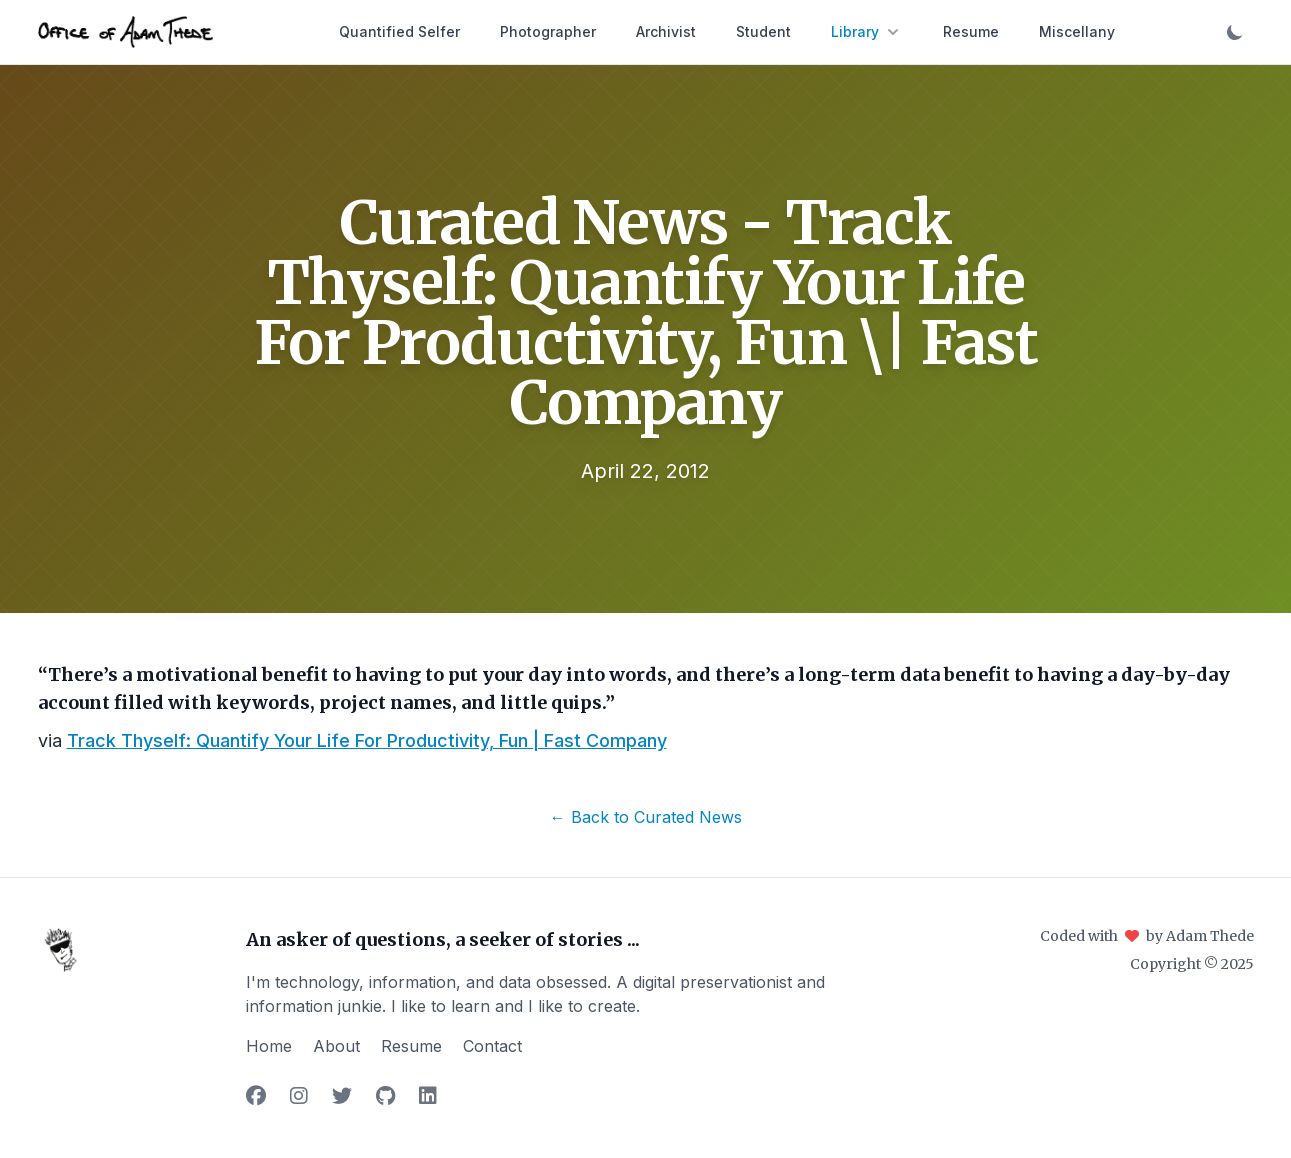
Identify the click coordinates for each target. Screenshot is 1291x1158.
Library (867, 32)
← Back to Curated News (646, 817)
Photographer (548, 31)
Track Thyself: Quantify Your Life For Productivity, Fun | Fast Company (367, 740)
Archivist (666, 31)
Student (763, 31)
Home (269, 1046)
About (336, 1046)
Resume (971, 31)
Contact (492, 1046)
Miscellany (1077, 31)
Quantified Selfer (399, 31)
